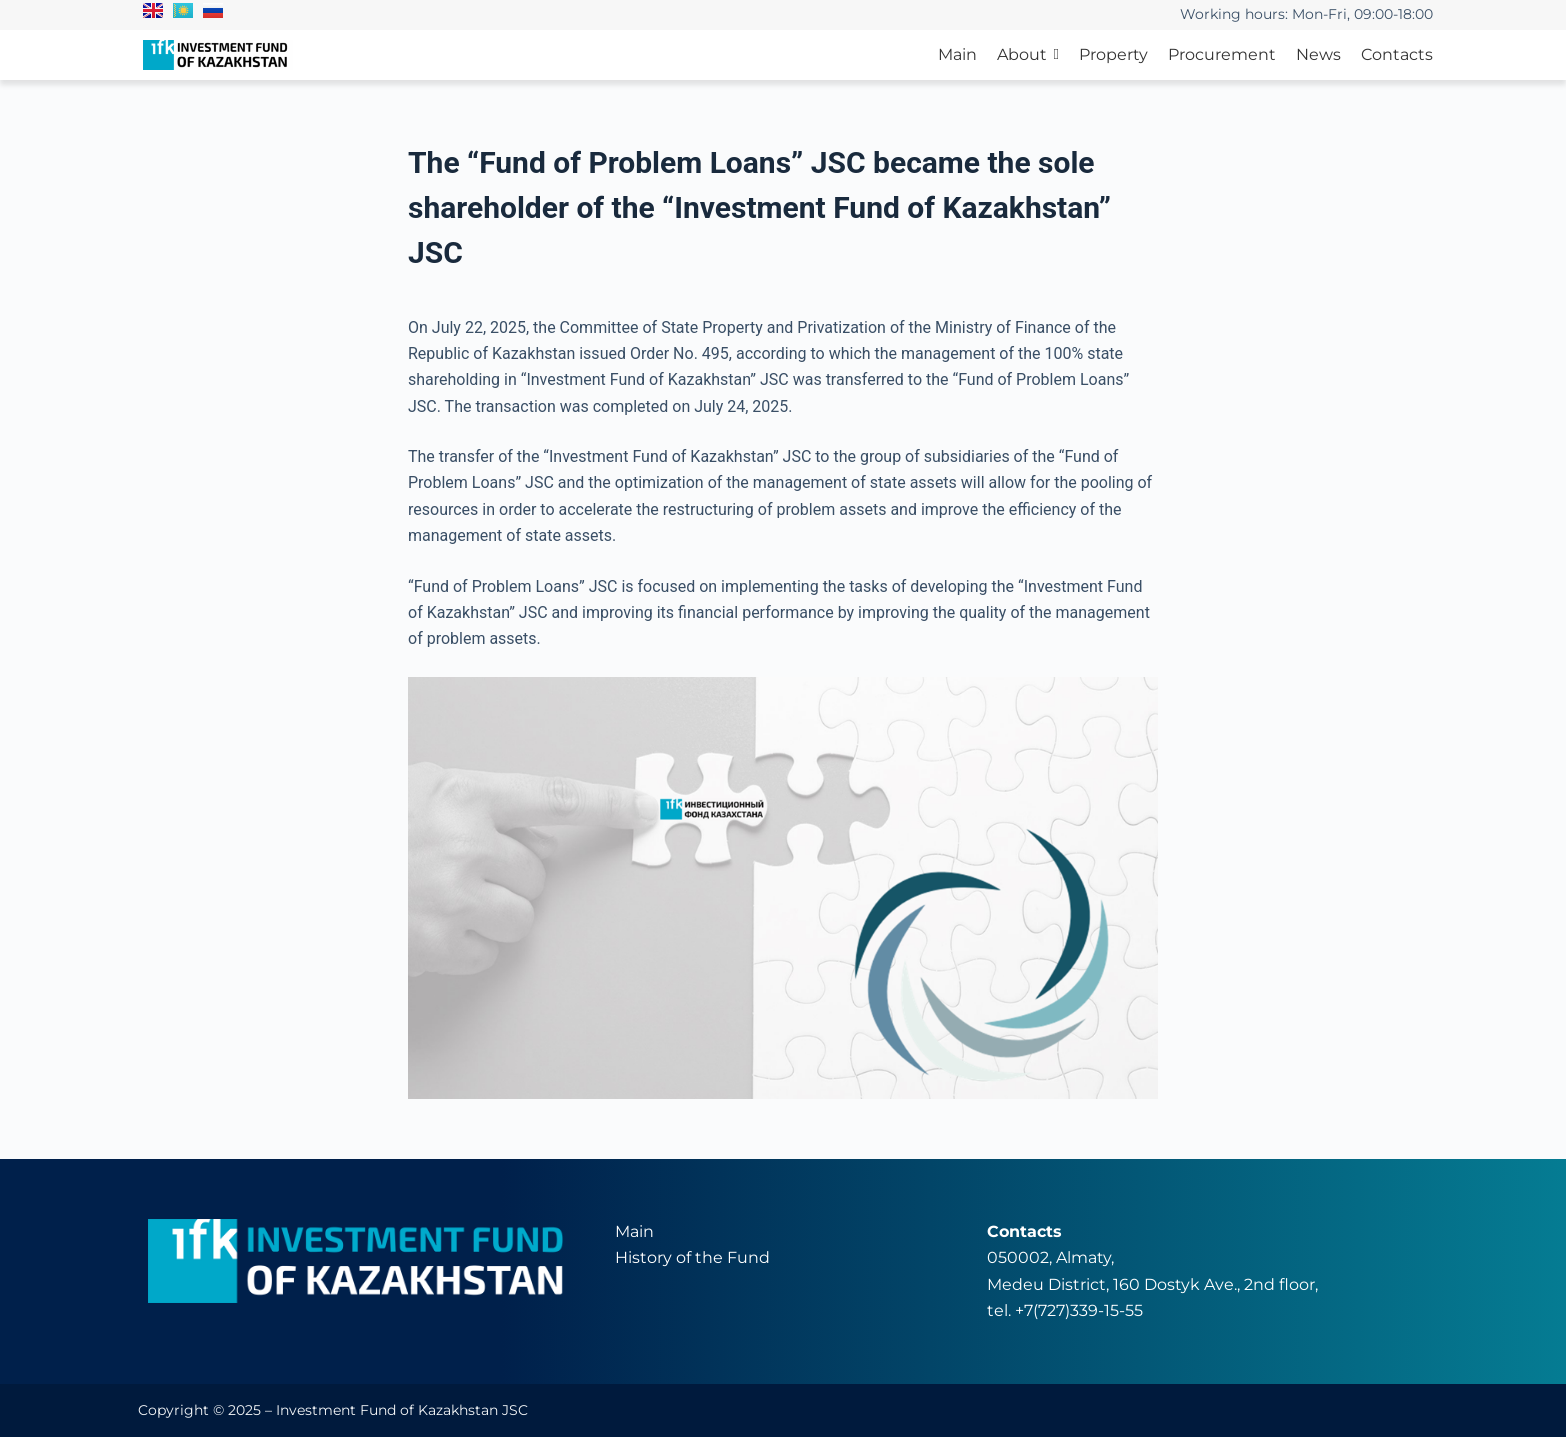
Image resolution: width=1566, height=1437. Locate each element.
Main (634, 1231)
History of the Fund (692, 1257)
